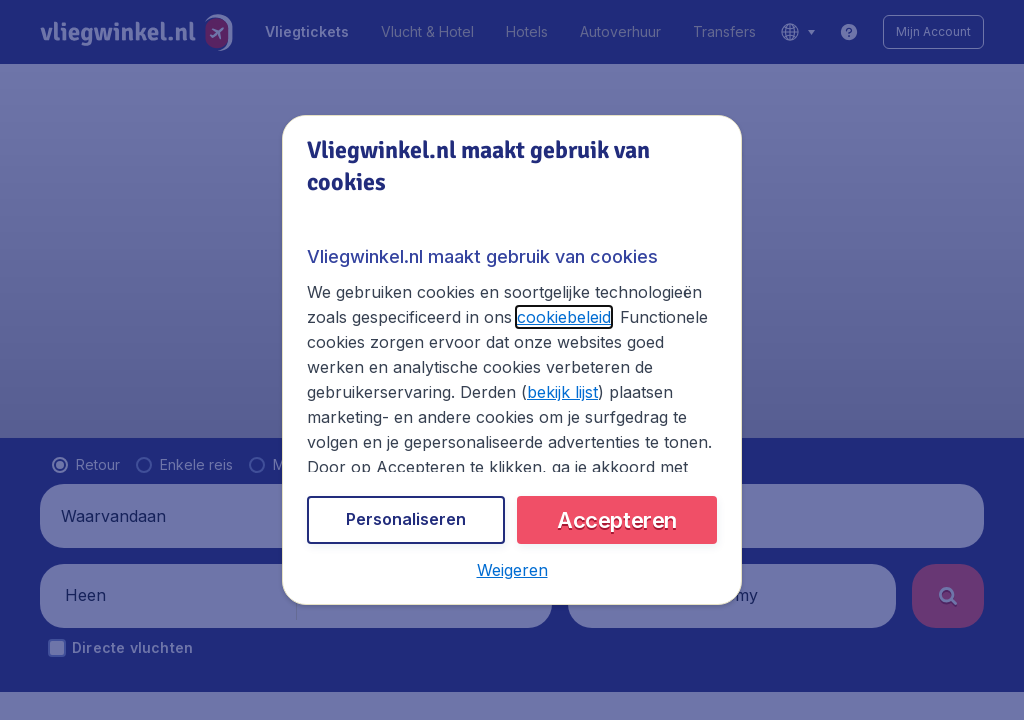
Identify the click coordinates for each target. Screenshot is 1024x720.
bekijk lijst (403, 398)
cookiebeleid (548, 322)
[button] (512, 571)
